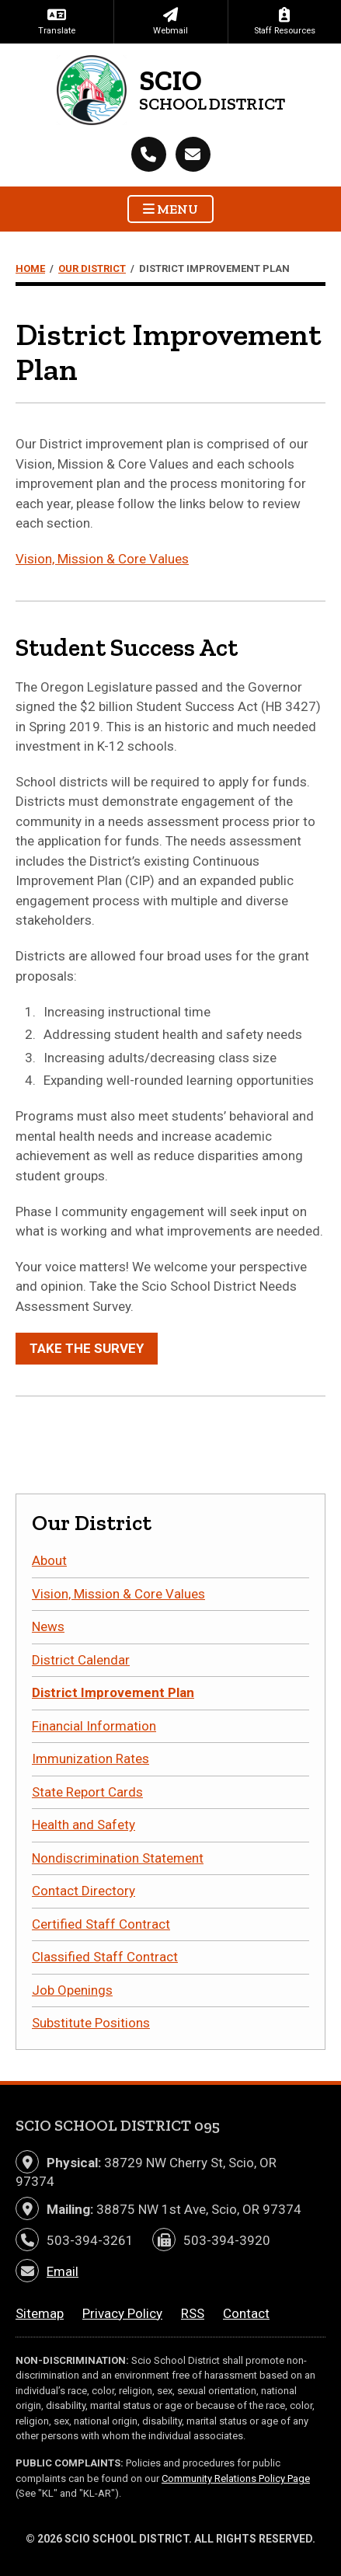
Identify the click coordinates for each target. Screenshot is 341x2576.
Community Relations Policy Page (236, 2478)
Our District (92, 268)
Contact (246, 2313)
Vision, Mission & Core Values (102, 558)
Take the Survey (87, 1348)
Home (30, 268)
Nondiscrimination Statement (118, 1858)
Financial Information (94, 1726)
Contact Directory (83, 1890)
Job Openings (72, 1990)
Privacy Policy (122, 2313)
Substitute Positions (91, 2022)
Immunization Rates (90, 1758)
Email (62, 2271)
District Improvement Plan (113, 1692)
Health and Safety (83, 1824)
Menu (170, 209)
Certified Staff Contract (101, 1924)
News (48, 1626)
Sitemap (40, 2313)
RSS (192, 2313)
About (49, 1560)
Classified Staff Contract (105, 1956)
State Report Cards (87, 1792)
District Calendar (81, 1660)
